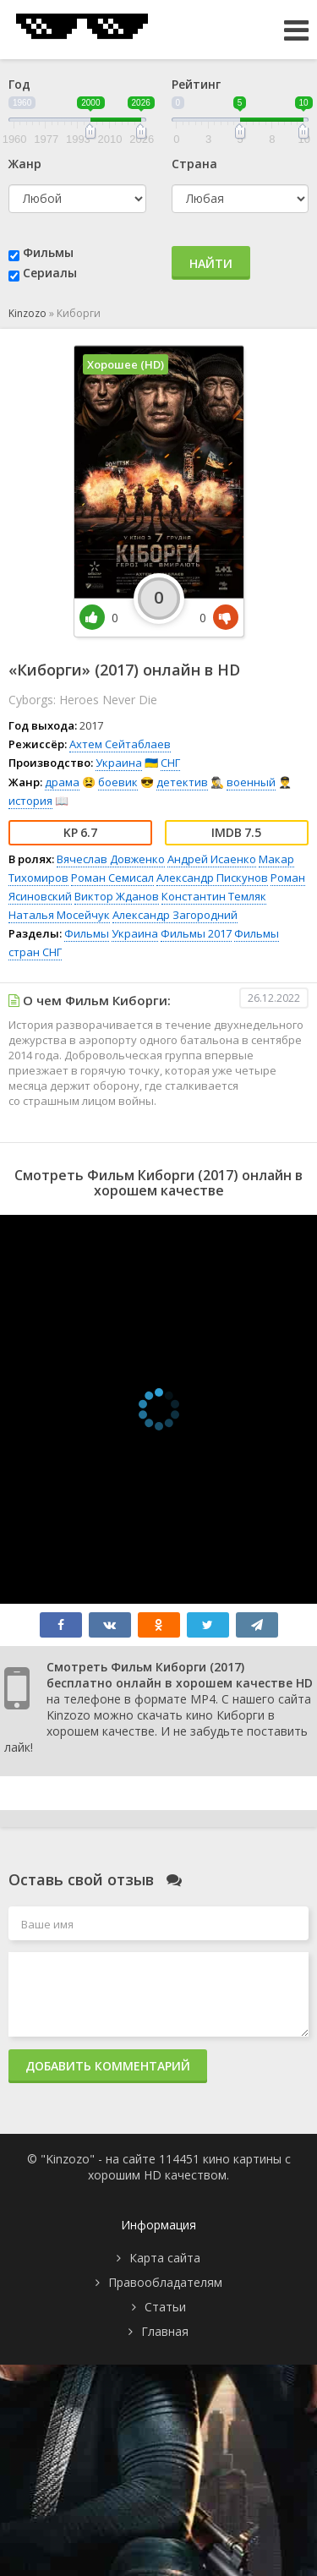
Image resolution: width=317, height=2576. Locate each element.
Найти (210, 263)
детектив (182, 782)
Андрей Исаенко (211, 859)
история (30, 800)
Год (19, 84)
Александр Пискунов (212, 877)
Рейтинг (196, 84)
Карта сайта (164, 2258)
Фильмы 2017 (196, 933)
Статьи (165, 2307)
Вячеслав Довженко (111, 859)
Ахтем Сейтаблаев (120, 744)
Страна (194, 164)
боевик (118, 782)
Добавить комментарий (107, 2066)
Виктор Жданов (116, 896)
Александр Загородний (175, 914)
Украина (119, 762)
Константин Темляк (213, 896)
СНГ (170, 762)
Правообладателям (165, 2282)
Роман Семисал (112, 877)
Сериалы (50, 273)
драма (62, 782)
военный (251, 782)
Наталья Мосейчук (59, 914)
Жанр (24, 164)
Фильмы (48, 252)
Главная (165, 2331)
